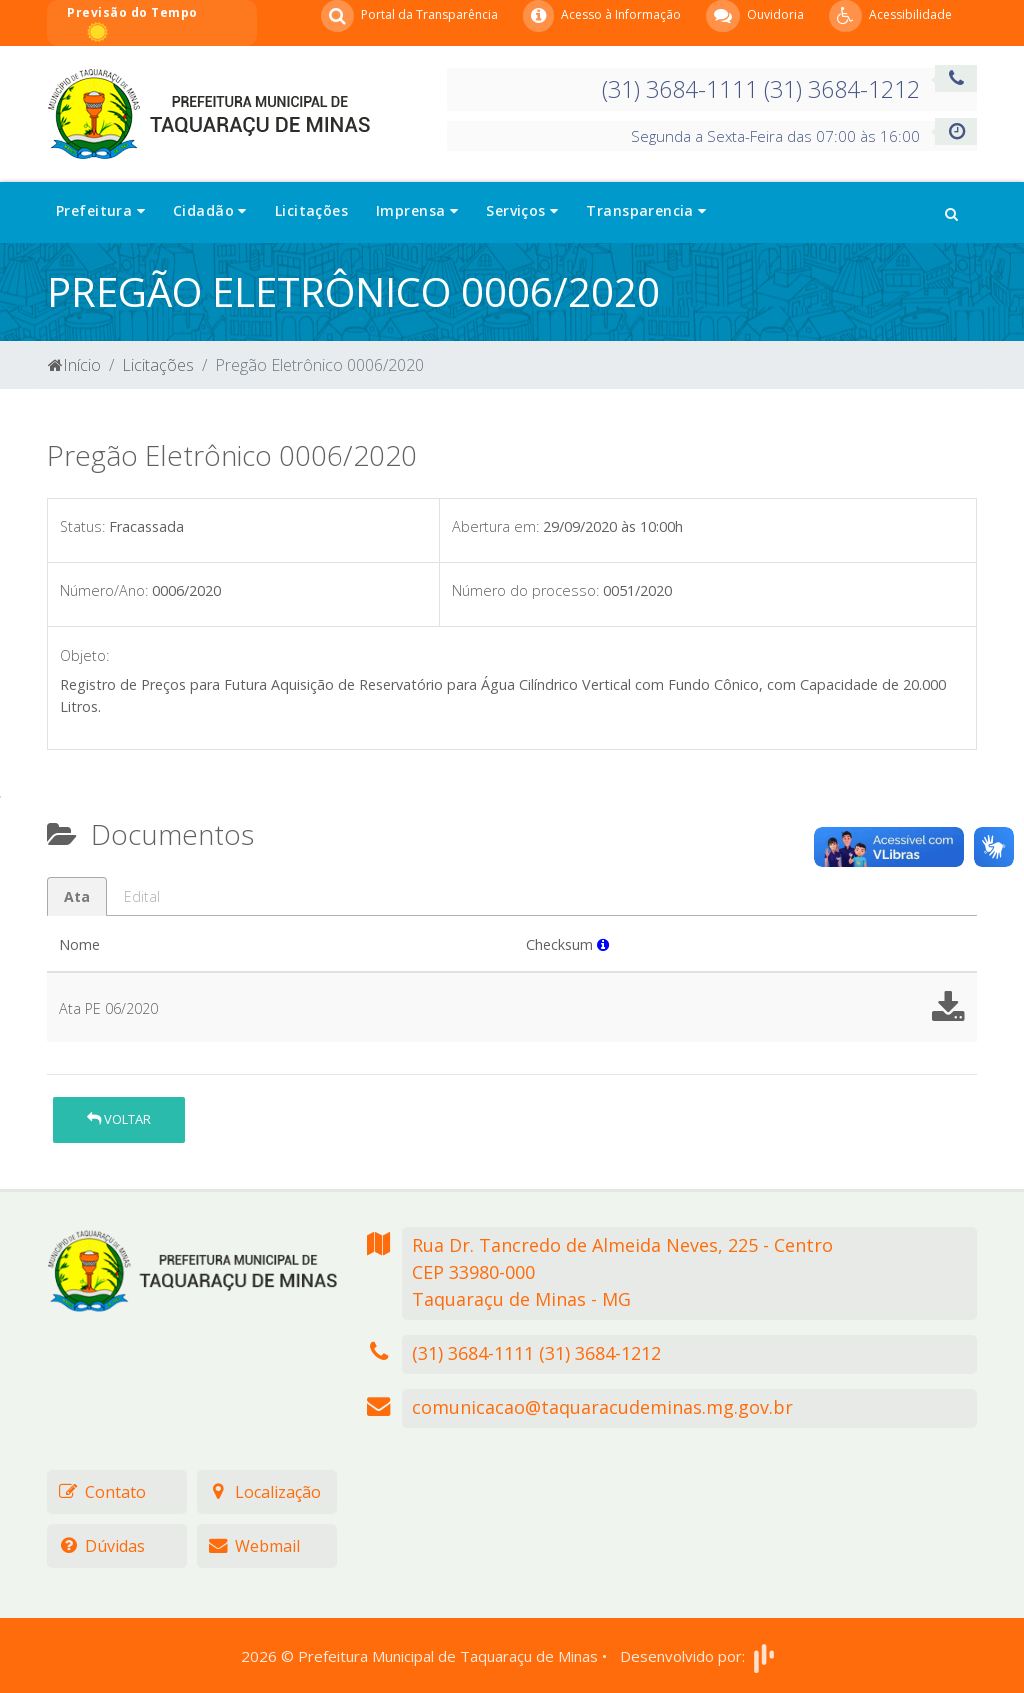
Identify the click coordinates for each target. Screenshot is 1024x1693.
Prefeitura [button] (100, 210)
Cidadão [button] (210, 210)
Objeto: (84, 655)
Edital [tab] (142, 896)
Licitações (311, 210)
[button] (951, 212)
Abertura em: (495, 526)
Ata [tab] (77, 896)
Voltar (119, 1119)
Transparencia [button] (646, 210)
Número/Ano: (104, 590)
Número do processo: (525, 590)
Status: (82, 526)
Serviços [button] (522, 210)
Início (74, 365)
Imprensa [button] (417, 210)
